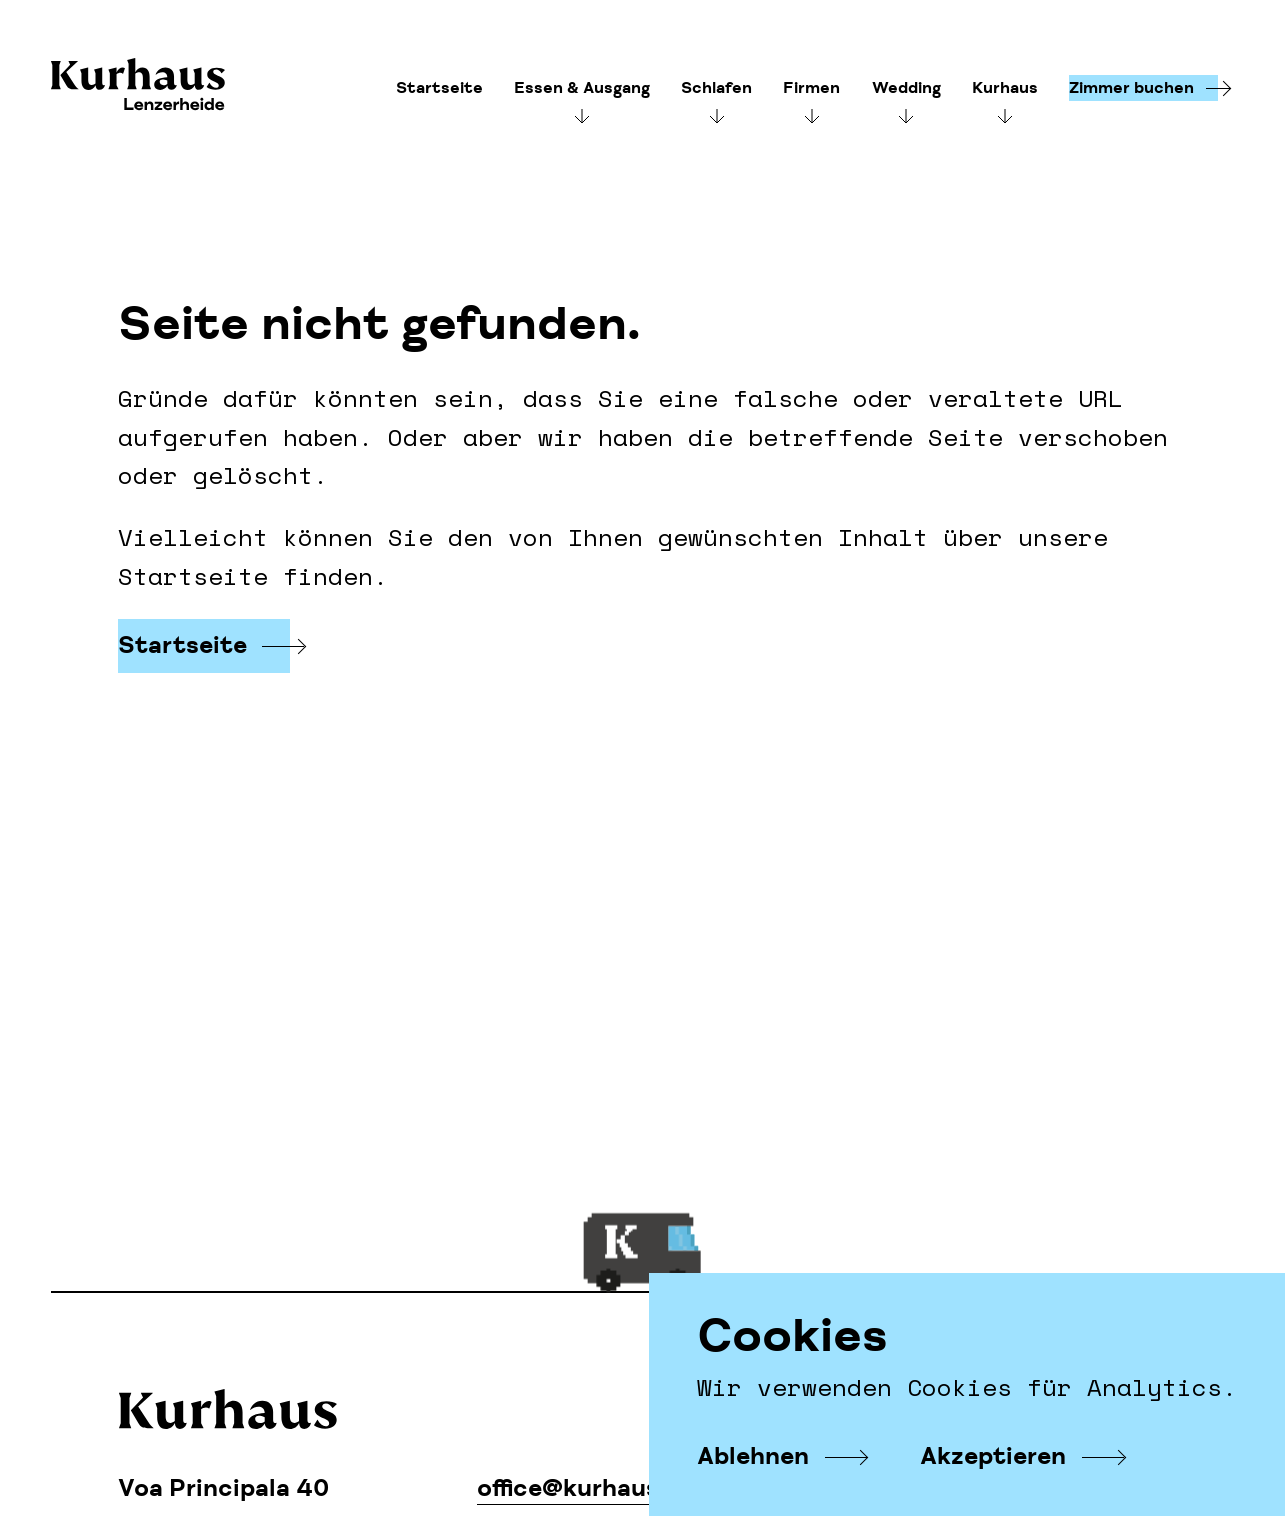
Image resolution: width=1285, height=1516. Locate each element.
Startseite (439, 88)
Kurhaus (138, 86)
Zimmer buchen (1131, 88)
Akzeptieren (993, 1456)
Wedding (906, 88)
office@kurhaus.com (598, 1488)
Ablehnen (753, 1456)
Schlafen (716, 88)
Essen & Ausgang (582, 88)
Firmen (811, 88)
